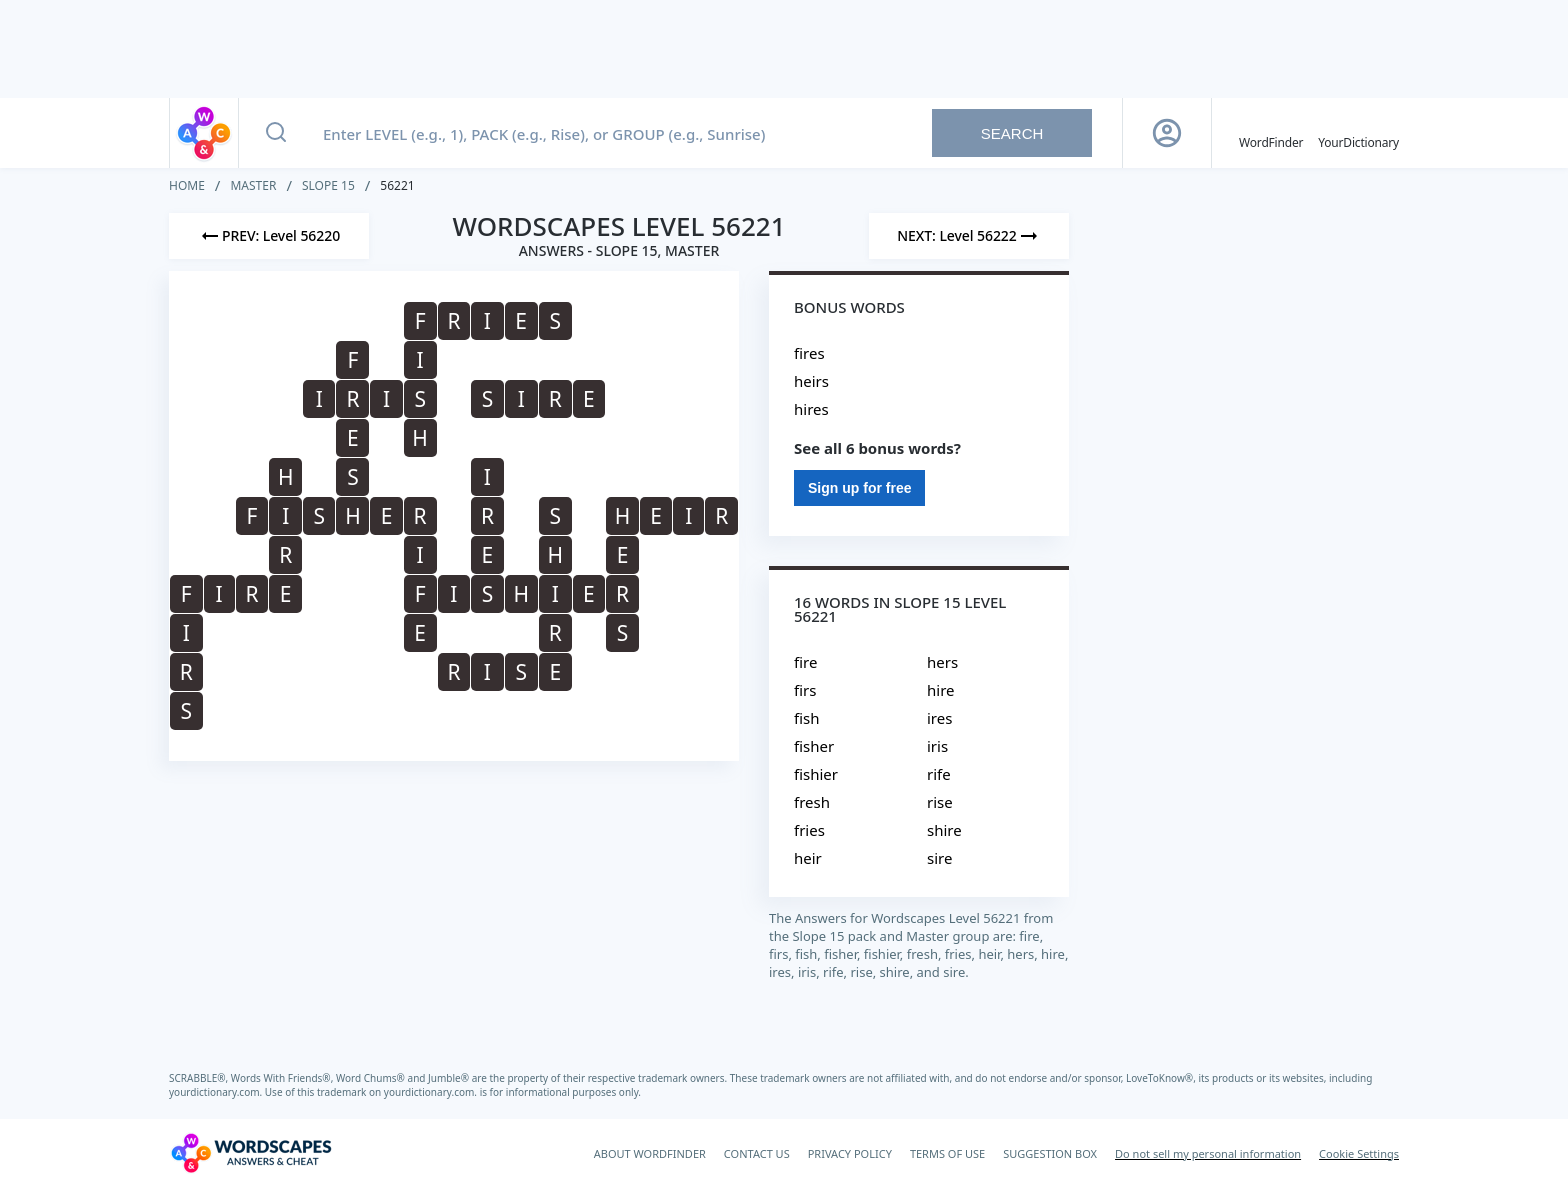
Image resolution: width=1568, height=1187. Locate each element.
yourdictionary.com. (217, 1092)
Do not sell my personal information (1208, 1153)
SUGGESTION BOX (1050, 1153)
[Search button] (276, 133)
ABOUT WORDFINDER (650, 1153)
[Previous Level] (269, 236)
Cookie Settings (1359, 1153)
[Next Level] (969, 236)
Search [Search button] (1012, 133)
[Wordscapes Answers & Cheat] (251, 1153)
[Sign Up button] (1167, 133)
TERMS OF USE (947, 1153)
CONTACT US (757, 1153)
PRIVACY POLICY (850, 1153)
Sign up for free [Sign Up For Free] (859, 488)
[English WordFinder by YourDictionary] (1271, 133)
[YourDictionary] (1358, 133)
